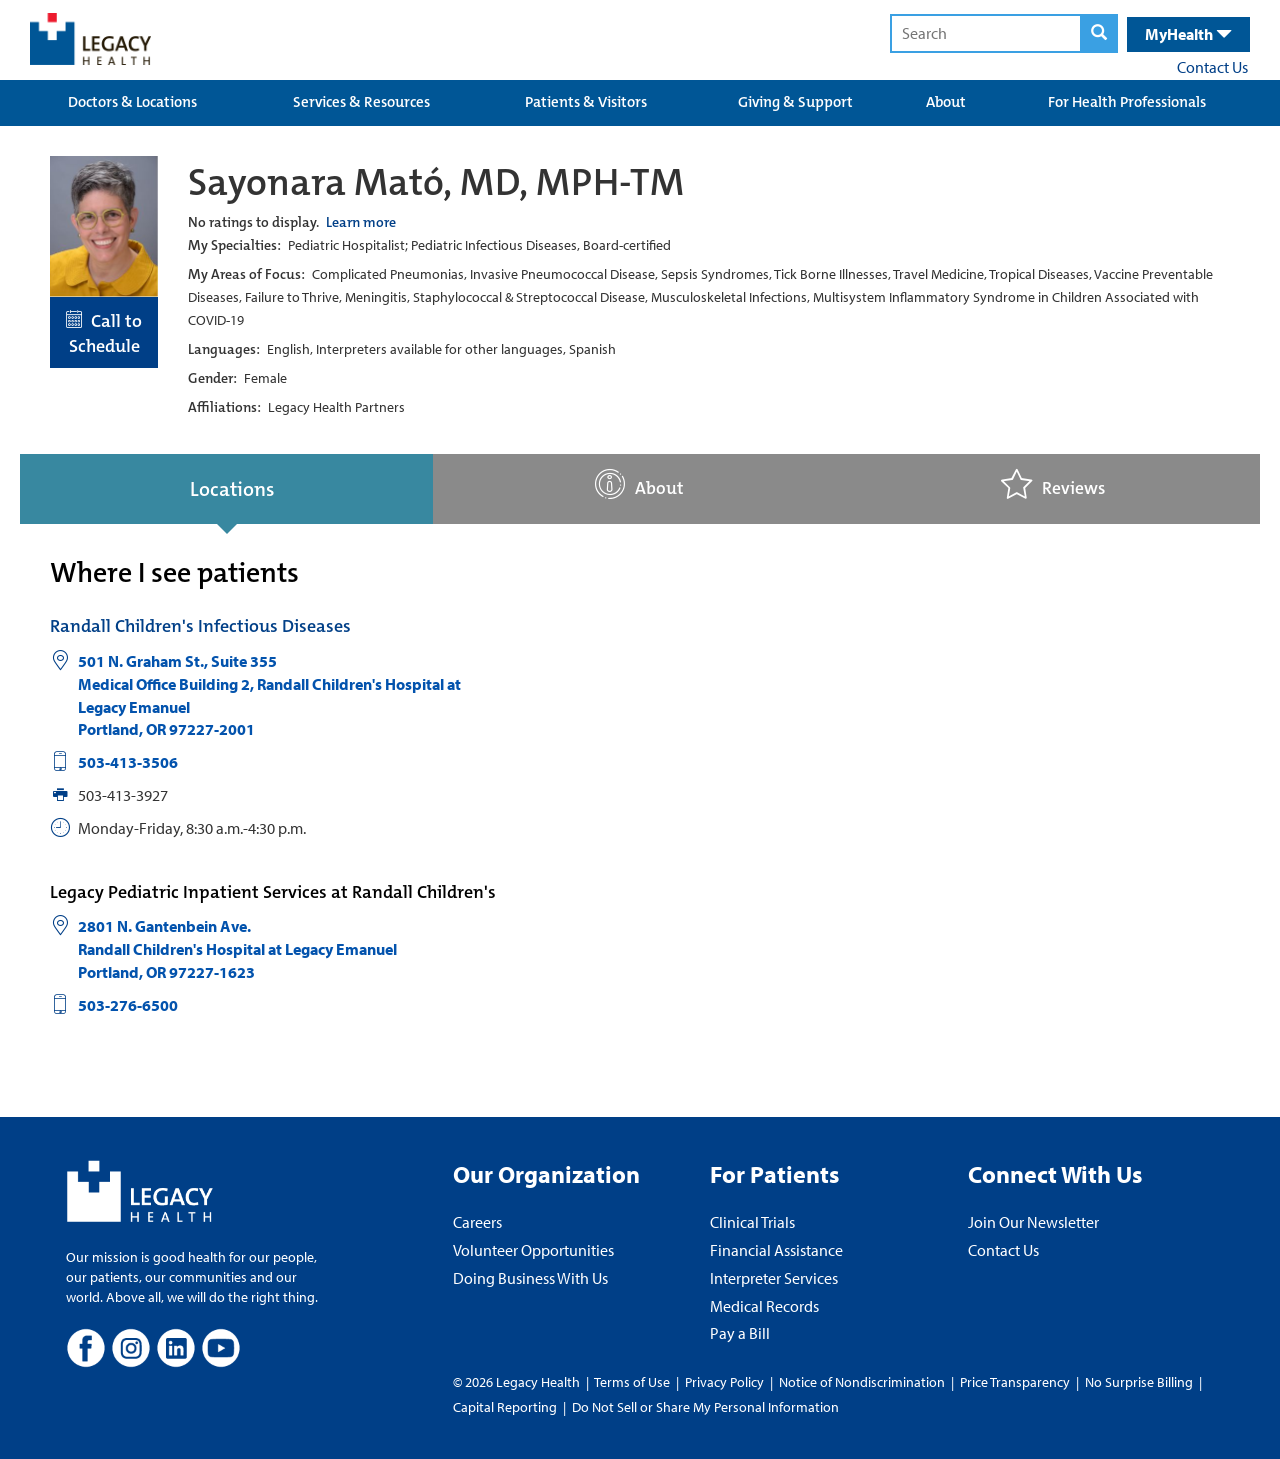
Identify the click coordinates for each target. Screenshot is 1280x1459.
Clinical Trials (752, 1222)
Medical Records (764, 1306)
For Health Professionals (1127, 102)
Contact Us (1212, 67)
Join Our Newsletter (1033, 1222)
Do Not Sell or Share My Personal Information (705, 1407)
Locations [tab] (232, 489)
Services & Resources (361, 102)
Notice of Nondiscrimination (862, 1382)
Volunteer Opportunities (533, 1250)
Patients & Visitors (586, 102)
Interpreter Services (774, 1278)
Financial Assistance (776, 1250)
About (946, 102)
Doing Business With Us (530, 1278)
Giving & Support (795, 102)
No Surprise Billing (1139, 1382)
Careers (477, 1222)
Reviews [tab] (1053, 484)
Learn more (361, 222)
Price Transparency (1015, 1382)
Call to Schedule (104, 334)
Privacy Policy (724, 1382)
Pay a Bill (740, 1333)
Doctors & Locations (132, 102)
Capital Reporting (505, 1407)
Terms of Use (633, 1382)
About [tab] (639, 484)
